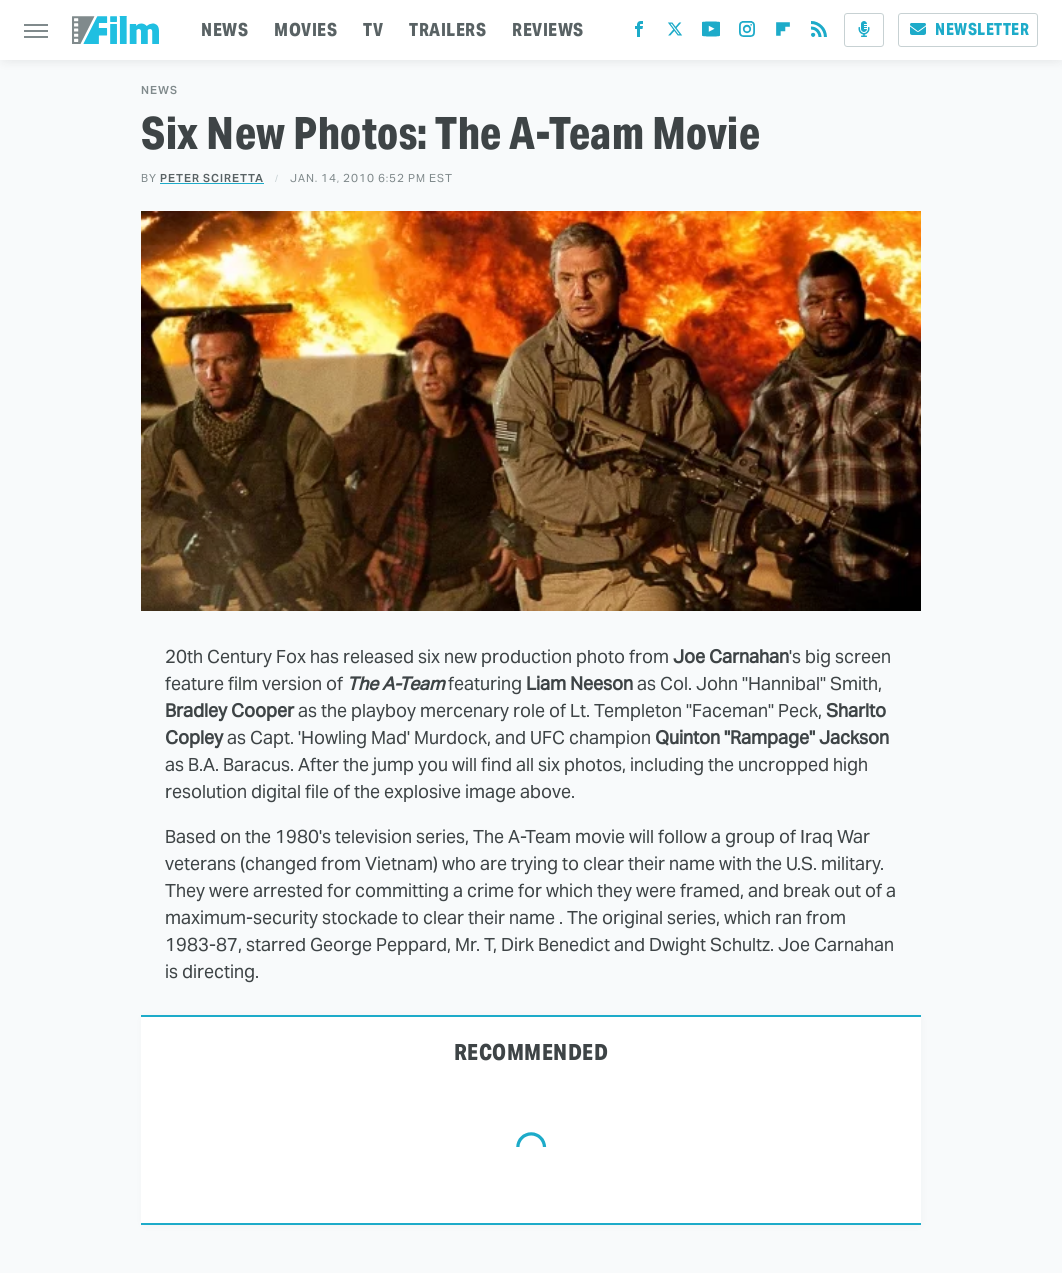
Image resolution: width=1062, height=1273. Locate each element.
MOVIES (305, 29)
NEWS (224, 29)
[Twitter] (675, 33)
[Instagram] (747, 33)
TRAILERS (447, 29)
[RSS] (819, 33)
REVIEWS (548, 29)
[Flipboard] (783, 33)
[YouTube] (711, 33)
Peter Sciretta (212, 178)
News (159, 90)
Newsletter (968, 29)
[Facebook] (639, 33)
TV (373, 29)
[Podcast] (864, 30)
